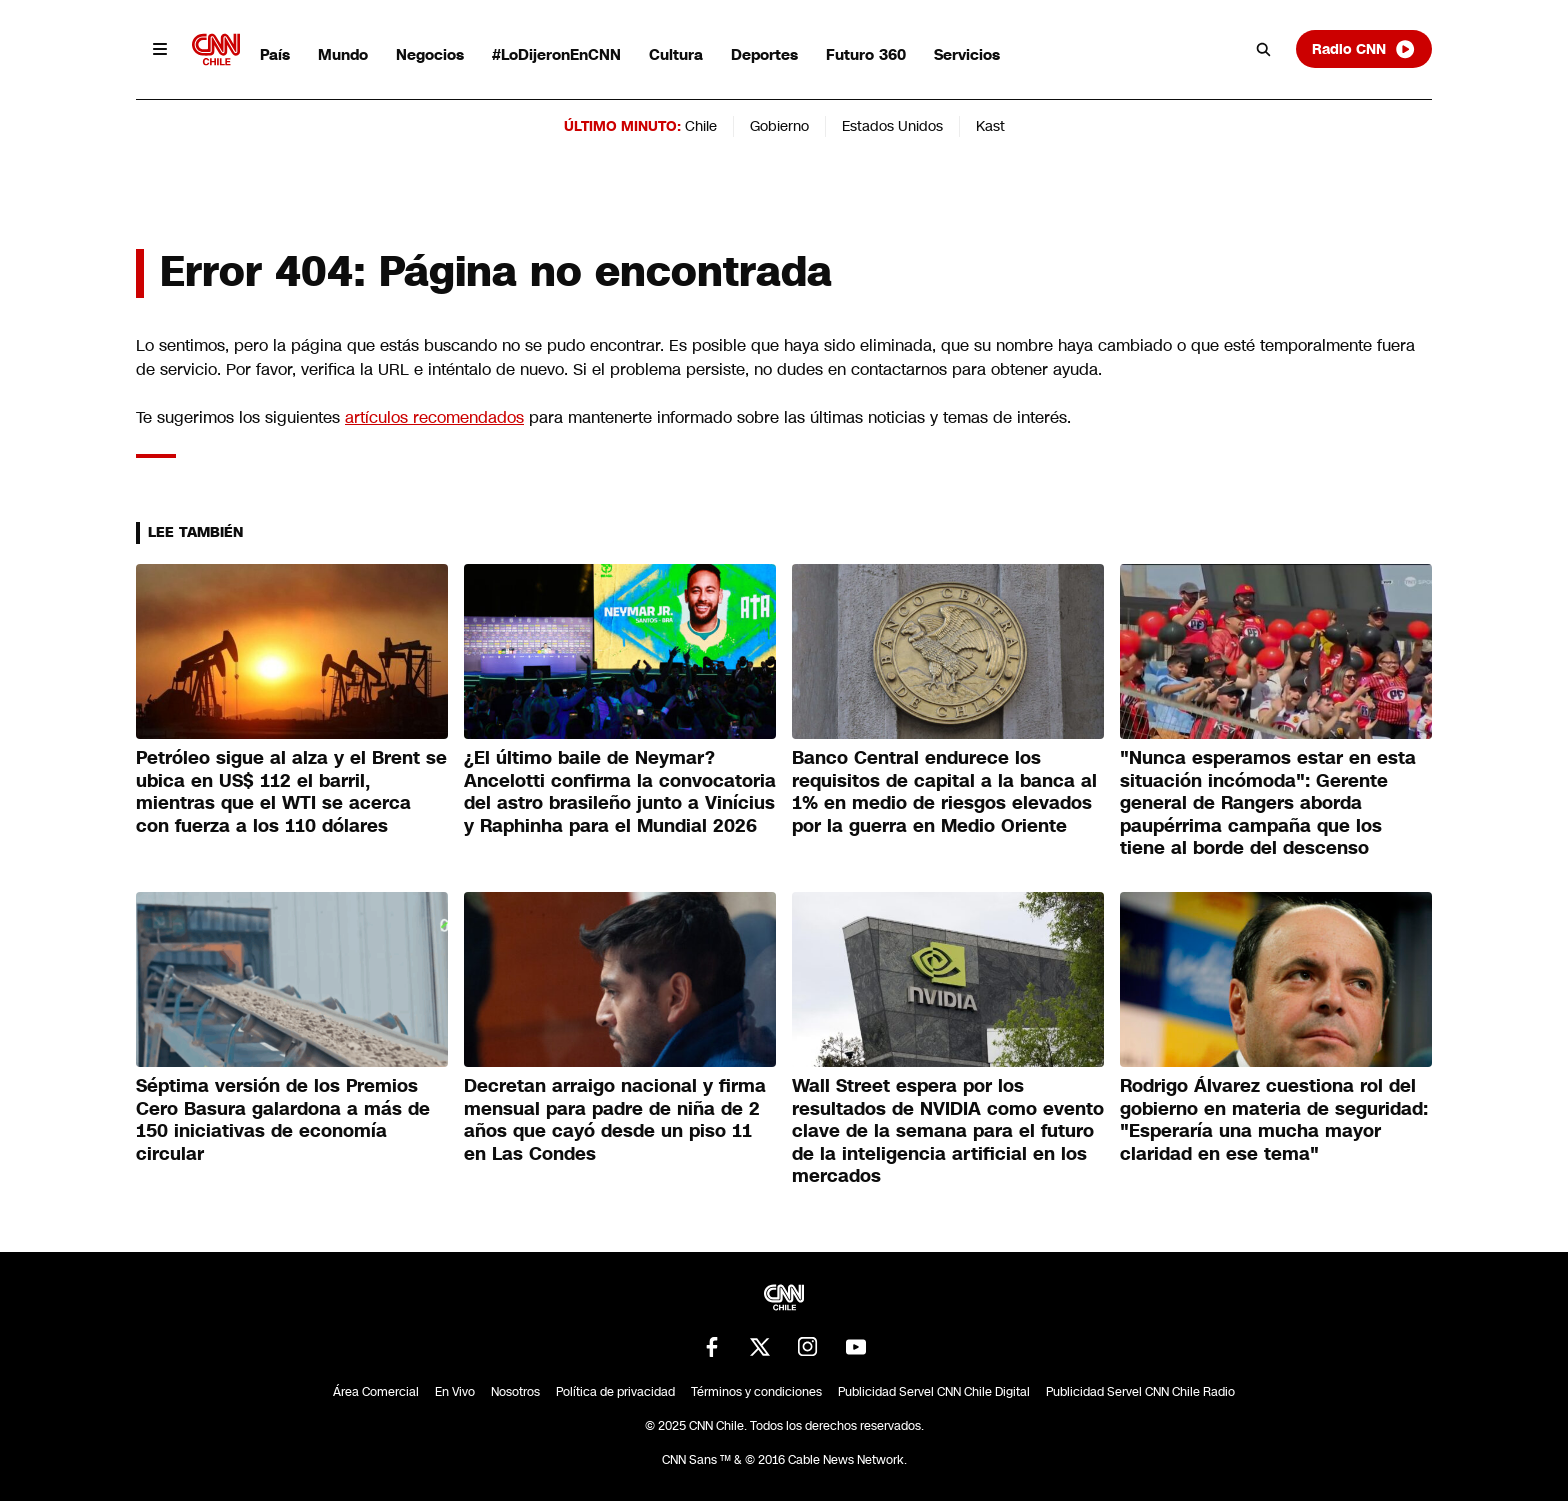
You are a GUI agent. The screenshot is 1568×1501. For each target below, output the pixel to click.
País (275, 54)
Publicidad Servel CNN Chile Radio (1140, 1392)
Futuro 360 (866, 54)
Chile (701, 126)
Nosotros (515, 1392)
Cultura (676, 54)
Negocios (430, 54)
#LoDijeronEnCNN (556, 54)
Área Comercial (376, 1392)
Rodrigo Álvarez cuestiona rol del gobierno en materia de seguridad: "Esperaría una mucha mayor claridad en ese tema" (1274, 1120)
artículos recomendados (434, 417)
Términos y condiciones (756, 1392)
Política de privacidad (615, 1392)
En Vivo (455, 1392)
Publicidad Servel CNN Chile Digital (934, 1392)
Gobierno (779, 126)
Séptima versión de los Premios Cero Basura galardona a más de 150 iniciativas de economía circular (283, 1120)
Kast (990, 126)
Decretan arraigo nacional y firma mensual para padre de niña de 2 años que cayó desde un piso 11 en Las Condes (615, 1120)
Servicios (967, 54)
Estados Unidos (892, 126)
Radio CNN (1364, 49)
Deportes (764, 54)
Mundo (343, 54)
